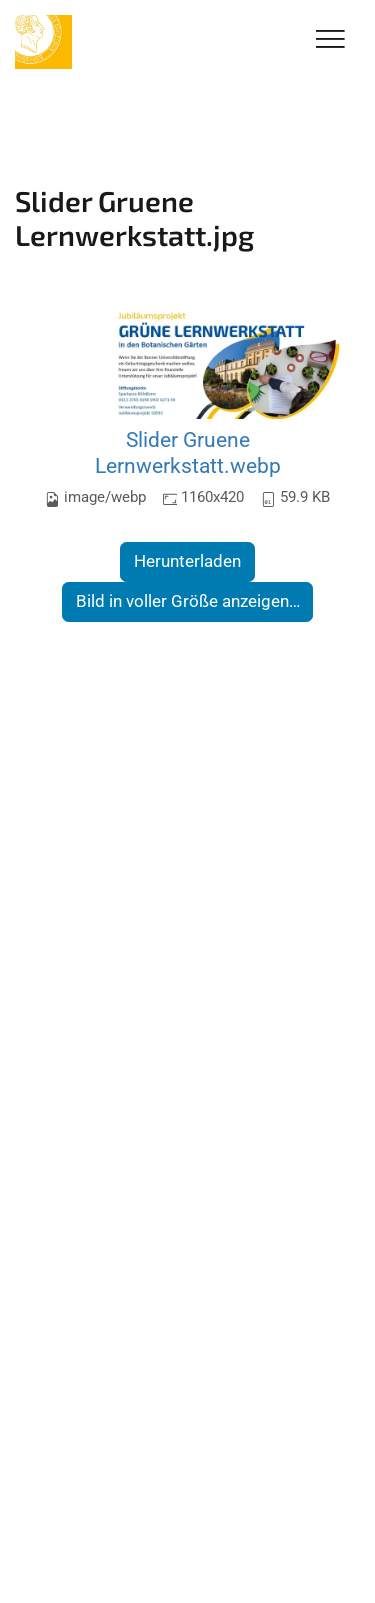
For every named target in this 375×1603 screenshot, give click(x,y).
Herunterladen (187, 561)
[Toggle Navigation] (330, 40)
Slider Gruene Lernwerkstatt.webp (188, 452)
